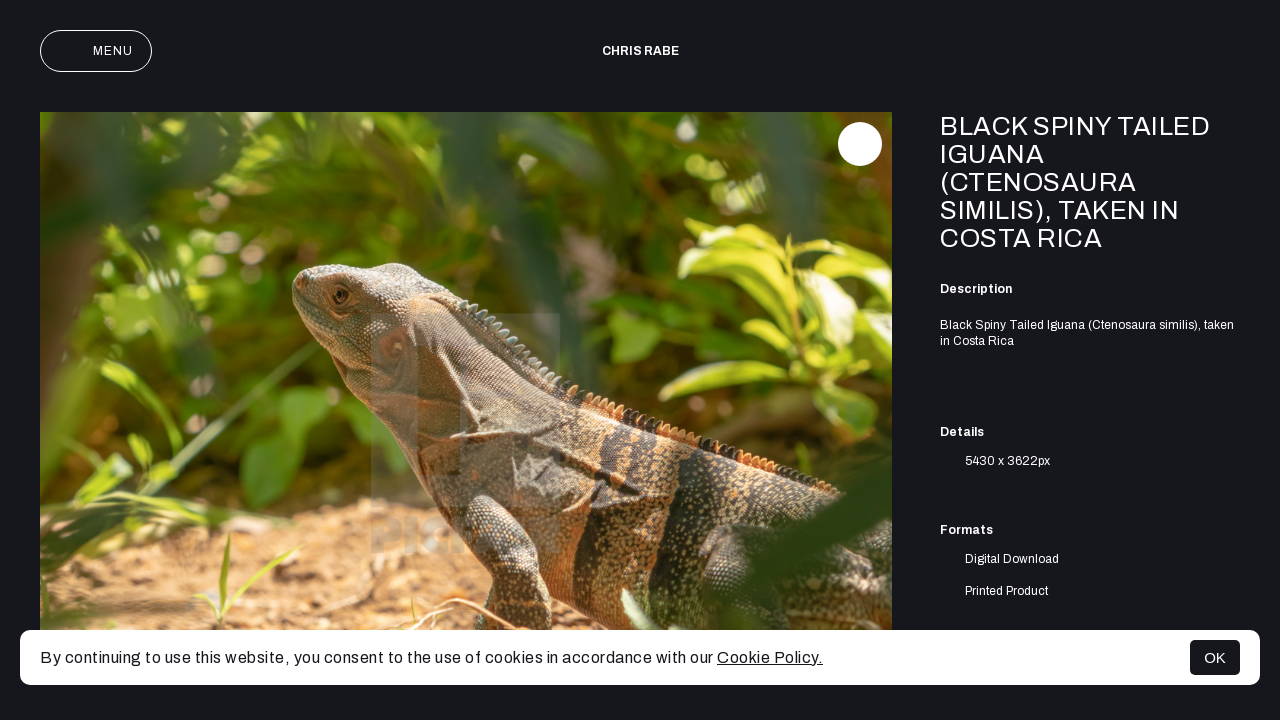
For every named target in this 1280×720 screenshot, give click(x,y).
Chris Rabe (640, 51)
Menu (96, 51)
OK (1215, 657)
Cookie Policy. (770, 657)
